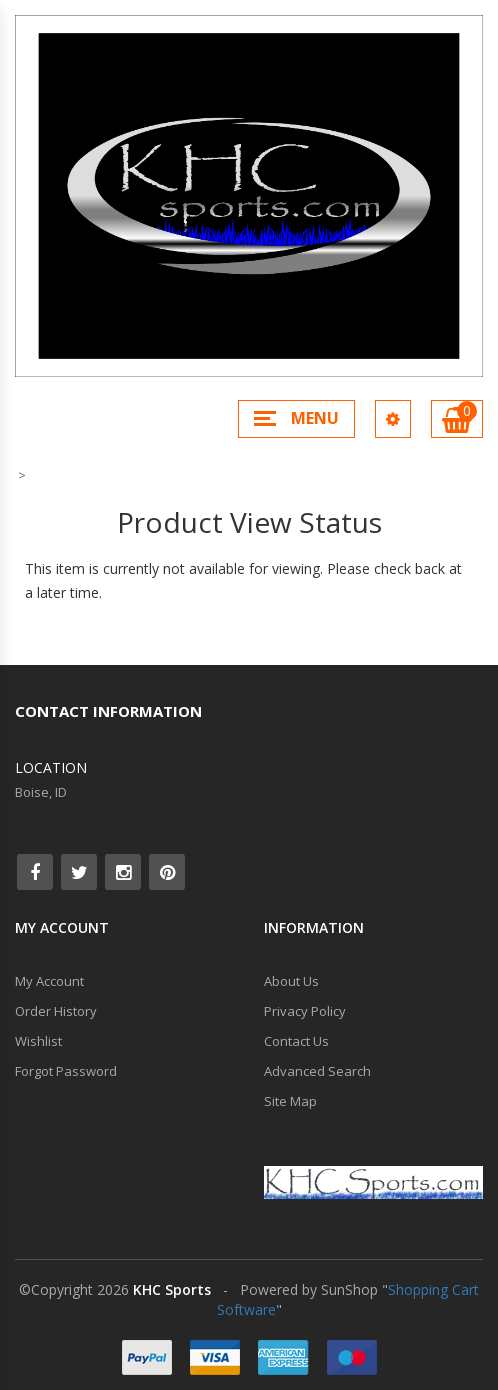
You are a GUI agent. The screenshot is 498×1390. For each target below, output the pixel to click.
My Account (49, 981)
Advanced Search (317, 1071)
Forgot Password (66, 1071)
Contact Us (296, 1041)
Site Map (290, 1101)
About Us (291, 981)
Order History (56, 1011)
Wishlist (38, 1041)
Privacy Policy (305, 1011)
